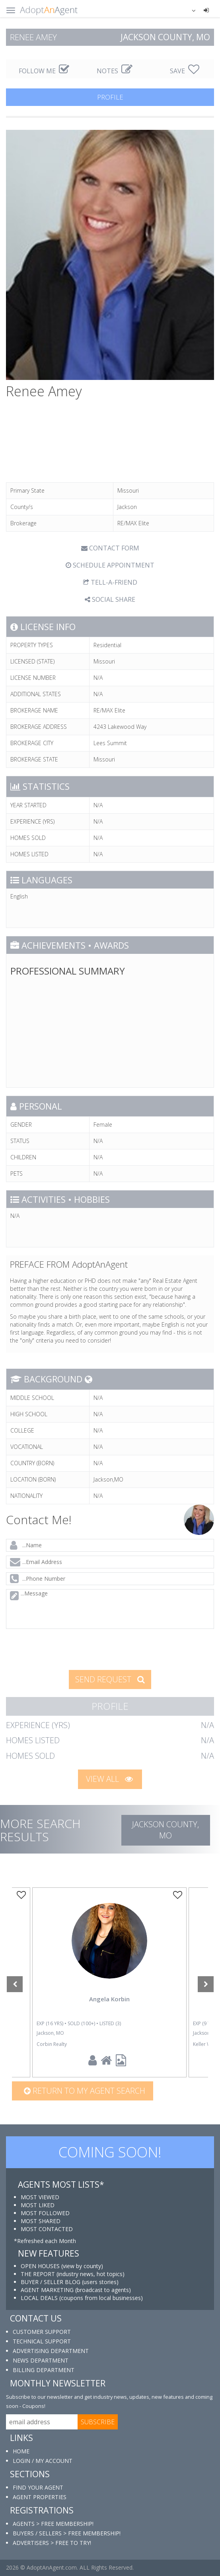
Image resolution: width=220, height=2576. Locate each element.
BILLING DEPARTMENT (43, 2370)
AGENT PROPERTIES (39, 2497)
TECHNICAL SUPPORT (42, 2341)
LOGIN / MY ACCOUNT (42, 2460)
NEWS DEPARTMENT (40, 2360)
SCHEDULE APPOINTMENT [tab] (110, 565)
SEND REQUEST (110, 1679)
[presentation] (66, 1648)
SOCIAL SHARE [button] (110, 599)
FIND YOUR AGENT (38, 2487)
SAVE (184, 71)
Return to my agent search (84, 2090)
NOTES (114, 71)
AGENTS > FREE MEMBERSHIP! (53, 2523)
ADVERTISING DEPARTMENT (51, 2351)
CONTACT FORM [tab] (110, 548)
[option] (109, 1982)
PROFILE (110, 97)
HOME (21, 2451)
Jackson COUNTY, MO (165, 1830)
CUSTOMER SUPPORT (42, 2331)
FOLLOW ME (44, 71)
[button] (189, 10)
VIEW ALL (109, 1778)
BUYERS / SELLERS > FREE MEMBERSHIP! (67, 2533)
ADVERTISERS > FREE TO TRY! (52, 2543)
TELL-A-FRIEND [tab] (110, 582)
